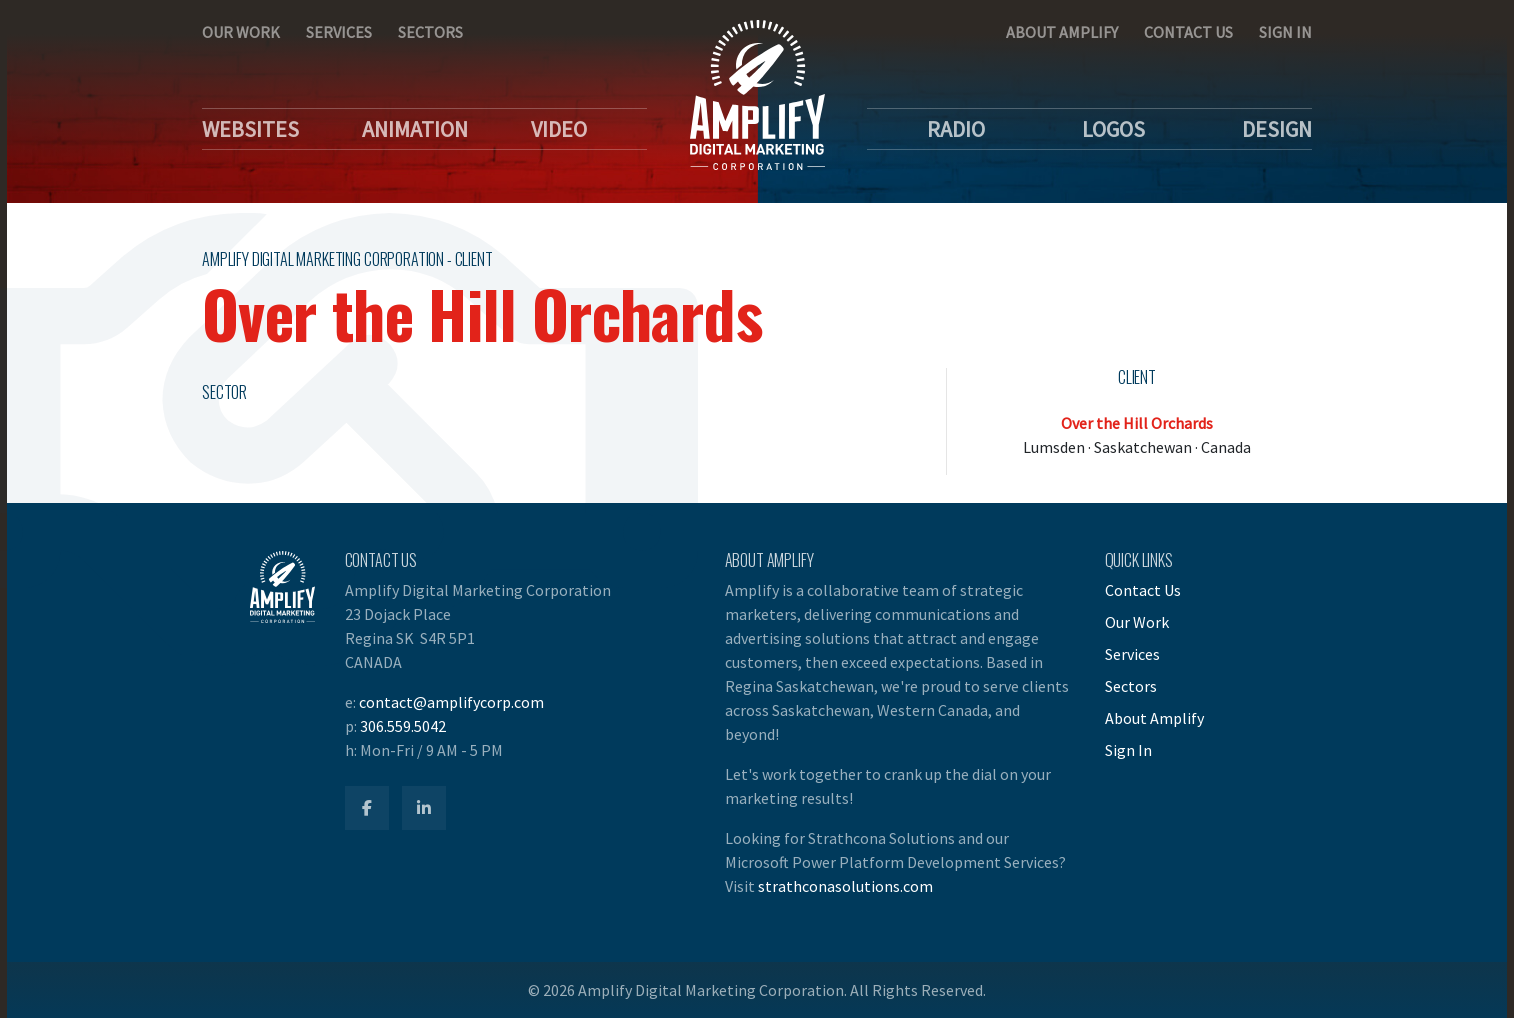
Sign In (1285, 32)
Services (339, 32)
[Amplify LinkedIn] (424, 808)
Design (1277, 129)
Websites (250, 129)
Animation (415, 129)
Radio (956, 129)
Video (559, 129)
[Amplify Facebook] (367, 808)
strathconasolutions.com (845, 886)
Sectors (430, 32)
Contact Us (1188, 32)
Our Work (241, 32)
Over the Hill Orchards (1137, 423)
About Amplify (1062, 32)
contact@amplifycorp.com (451, 702)
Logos (1113, 129)
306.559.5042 (403, 726)
